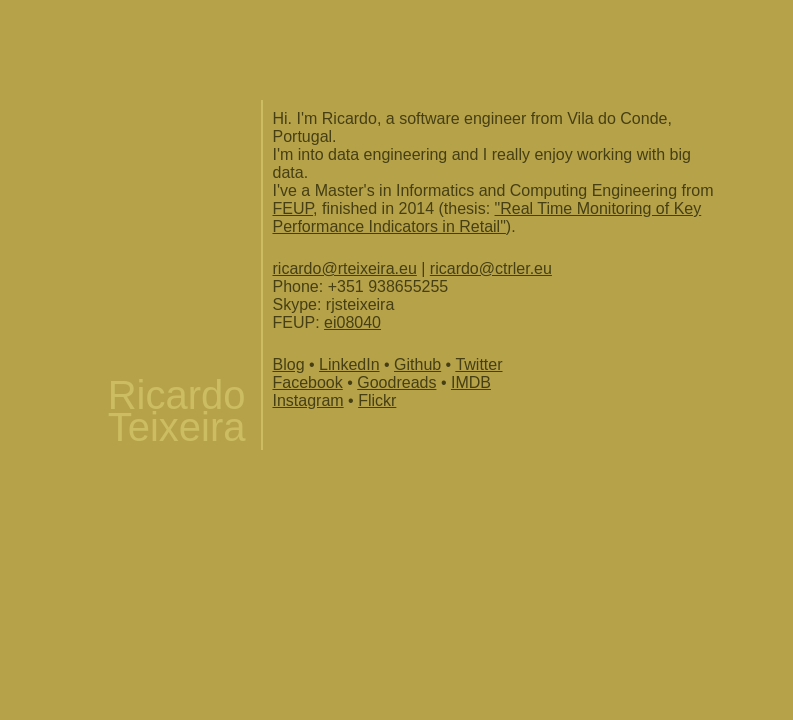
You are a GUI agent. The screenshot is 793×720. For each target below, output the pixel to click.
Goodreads (396, 382)
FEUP (293, 208)
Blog (289, 364)
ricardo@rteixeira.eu (345, 268)
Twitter (478, 364)
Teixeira (177, 427)
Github (417, 364)
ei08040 (352, 322)
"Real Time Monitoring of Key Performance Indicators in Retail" (487, 217)
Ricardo (177, 395)
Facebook (308, 382)
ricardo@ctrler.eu (491, 268)
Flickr (377, 400)
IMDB (471, 382)
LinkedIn (349, 364)
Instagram (308, 400)
